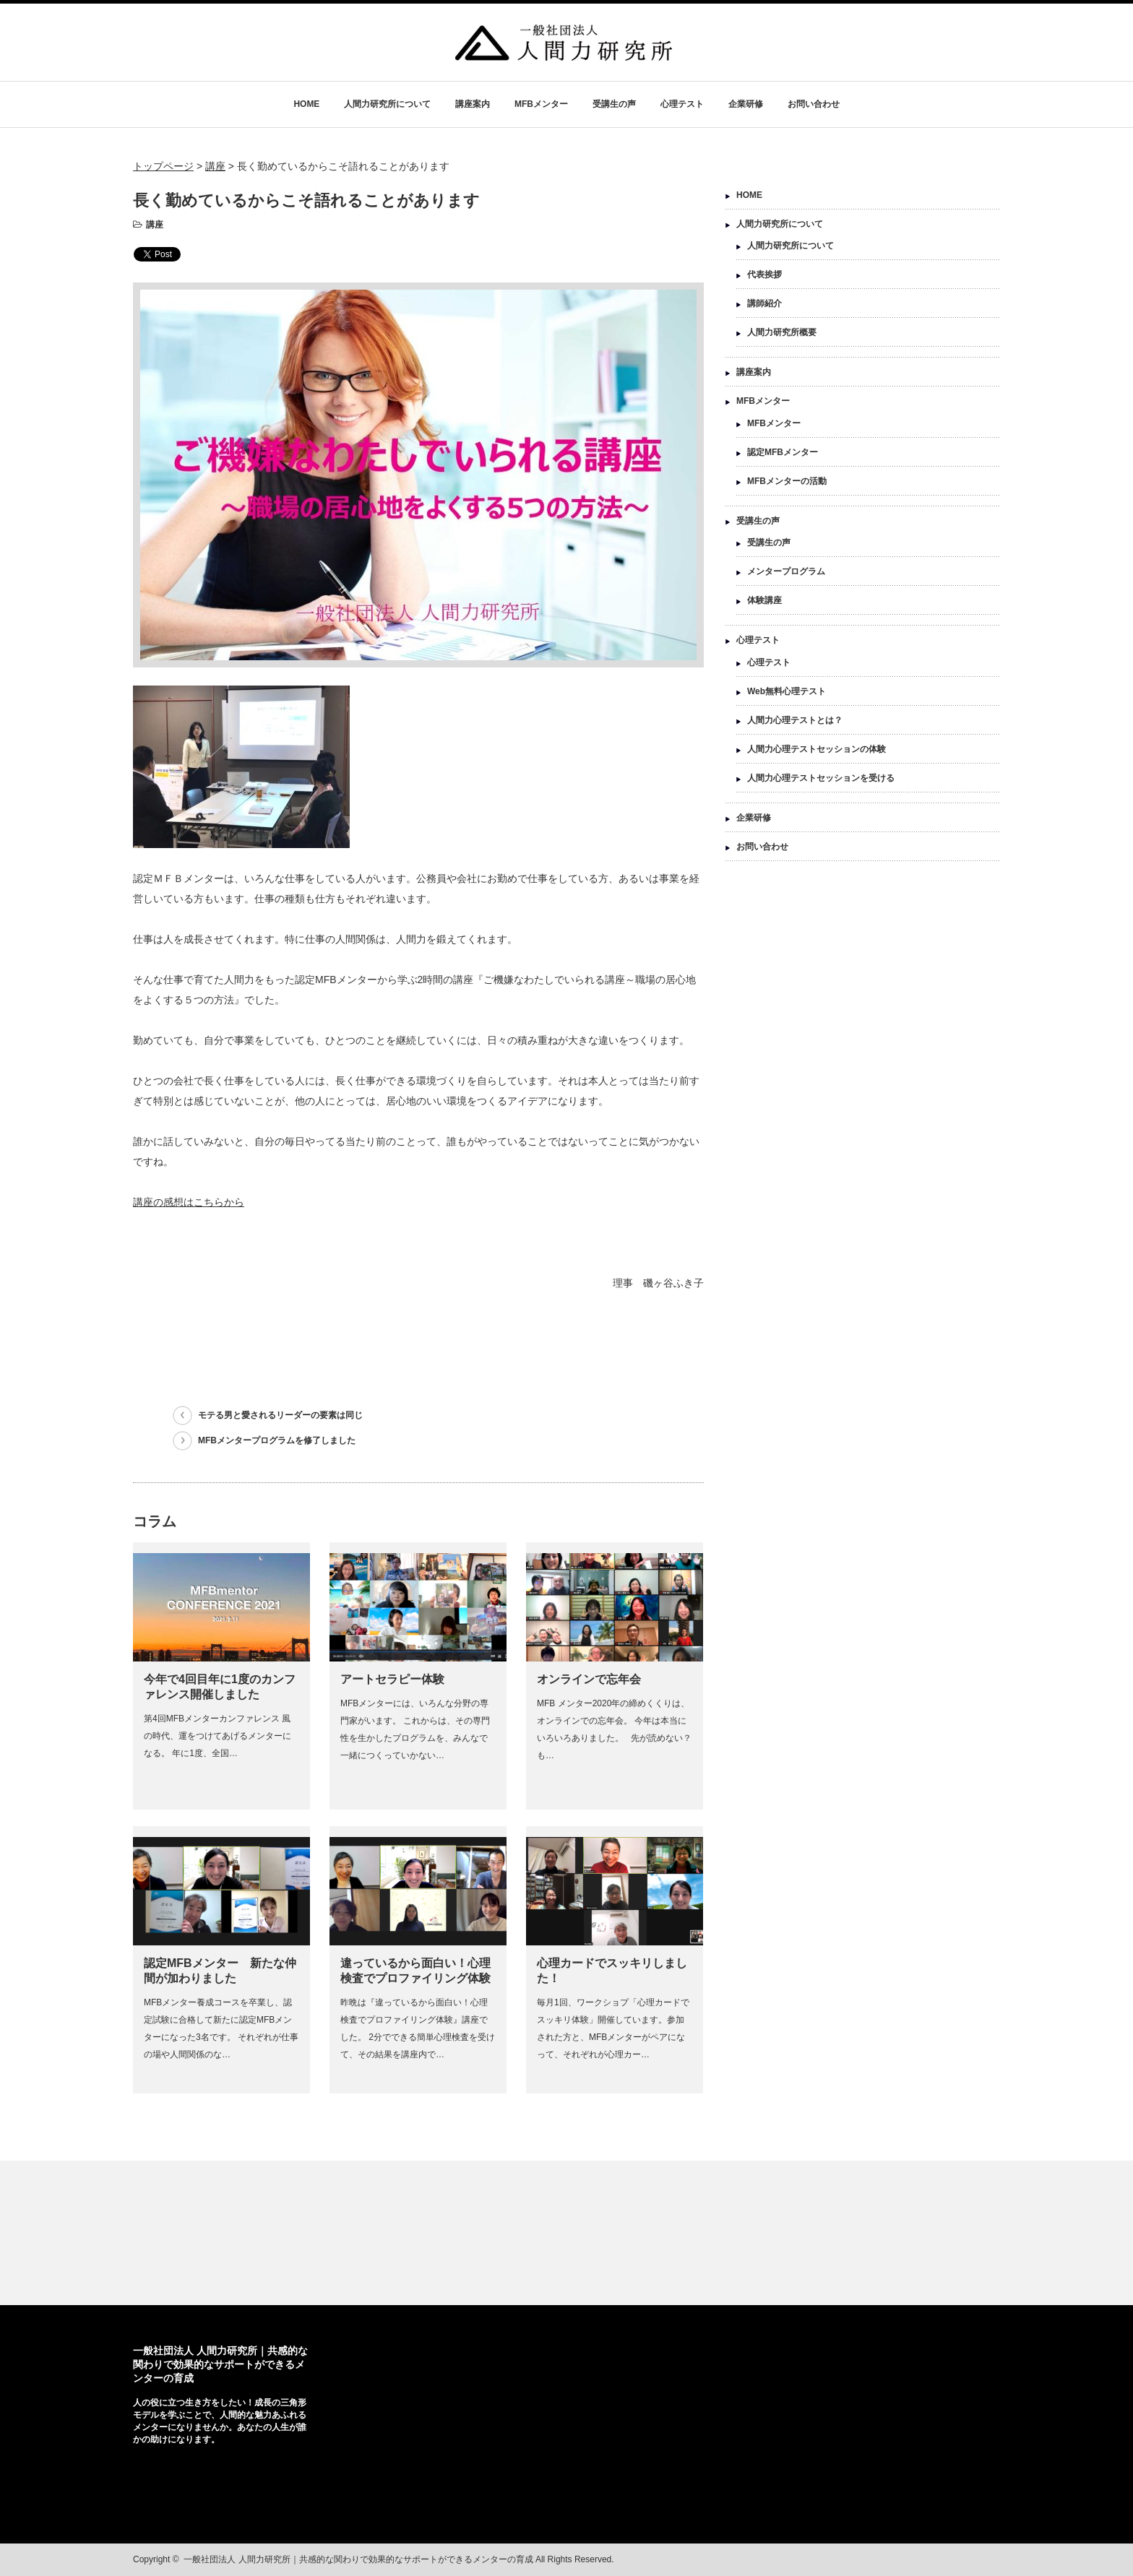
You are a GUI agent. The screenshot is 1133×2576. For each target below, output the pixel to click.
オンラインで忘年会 (589, 1679)
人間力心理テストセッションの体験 (816, 749)
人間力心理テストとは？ (795, 720)
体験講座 (764, 600)
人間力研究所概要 (782, 332)
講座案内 (472, 104)
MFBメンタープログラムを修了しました (277, 1440)
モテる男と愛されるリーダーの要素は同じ (280, 1415)
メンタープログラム (786, 571)
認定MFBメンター (782, 452)
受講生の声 (614, 104)
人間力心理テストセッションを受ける (821, 778)
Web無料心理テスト (786, 691)
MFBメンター (541, 104)
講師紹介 (764, 303)
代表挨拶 (764, 274)
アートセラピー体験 (392, 1679)
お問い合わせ (814, 104)
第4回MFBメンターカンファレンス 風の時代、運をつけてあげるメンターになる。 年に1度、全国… (217, 1735)
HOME (306, 104)
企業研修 (745, 104)
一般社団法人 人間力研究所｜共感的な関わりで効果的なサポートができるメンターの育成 (220, 2364)
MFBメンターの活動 (787, 481)
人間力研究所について (387, 104)
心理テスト (682, 104)
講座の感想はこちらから (188, 1202)
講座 (154, 225)
